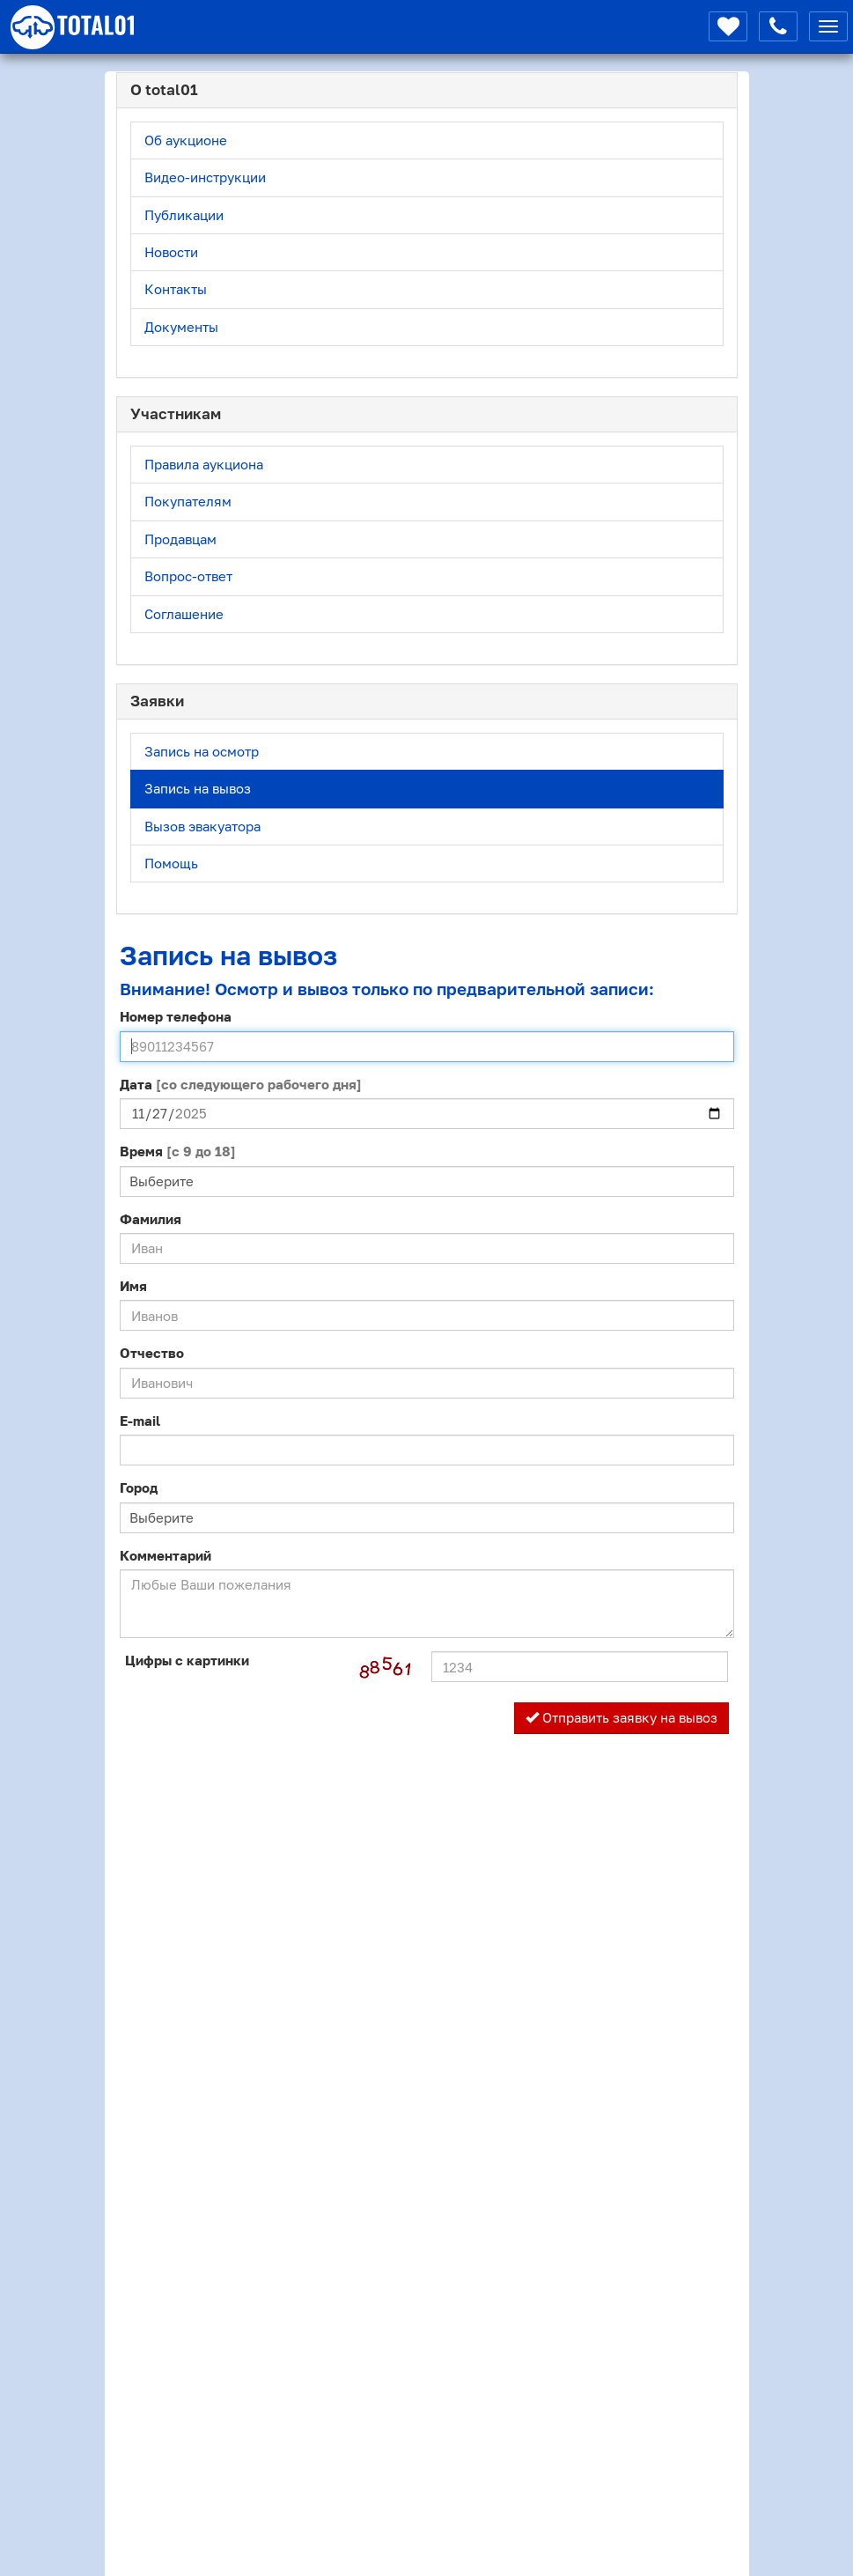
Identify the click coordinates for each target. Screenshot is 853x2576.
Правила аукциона (203, 464)
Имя (133, 1286)
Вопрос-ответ (188, 576)
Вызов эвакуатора (202, 826)
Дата (241, 1084)
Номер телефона (176, 1016)
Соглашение (184, 614)
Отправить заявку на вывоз (621, 1717)
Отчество (152, 1353)
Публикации (184, 215)
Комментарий (165, 1555)
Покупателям (188, 501)
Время (178, 1151)
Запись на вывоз (197, 788)
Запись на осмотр (201, 751)
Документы (181, 327)
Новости (171, 252)
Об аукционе (185, 140)
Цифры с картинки (187, 1660)
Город (139, 1487)
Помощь (171, 863)
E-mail (140, 1420)
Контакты (175, 289)
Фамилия (150, 1219)
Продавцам (180, 539)
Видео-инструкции (205, 177)
